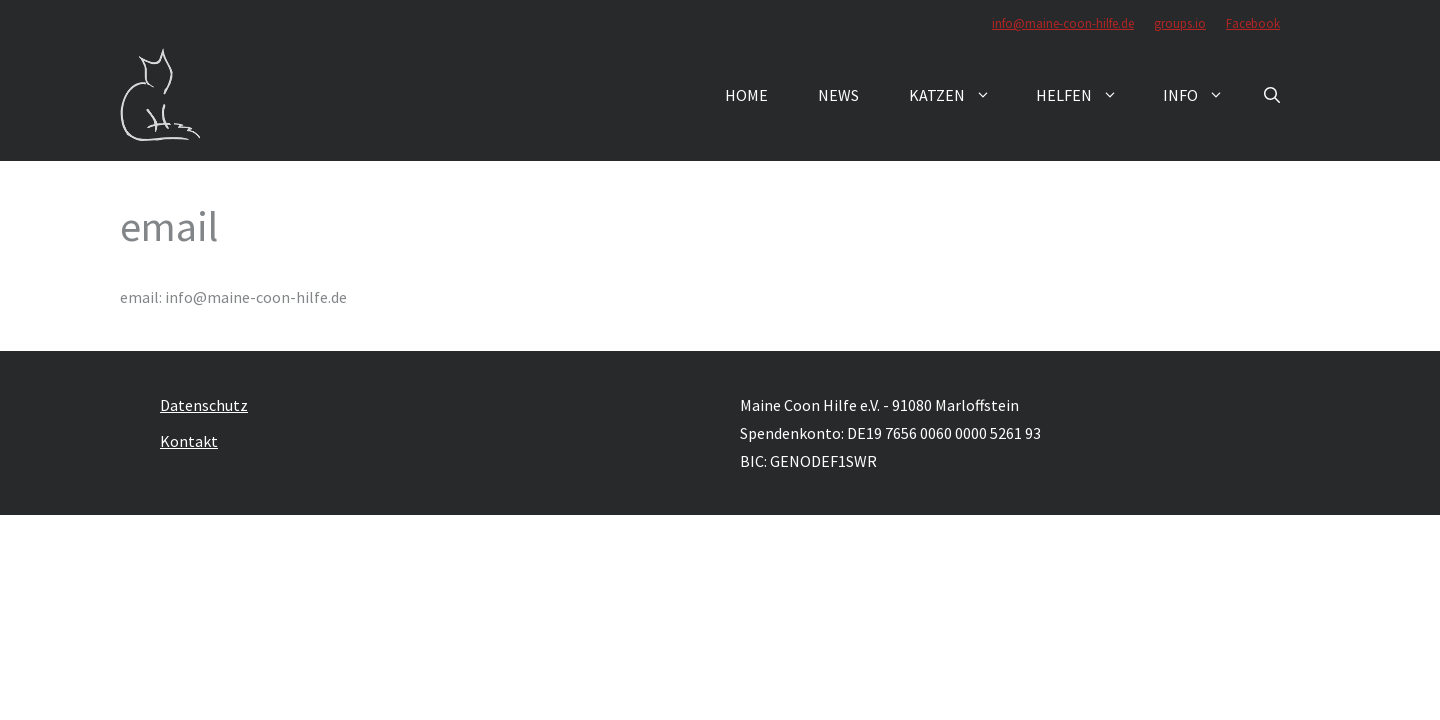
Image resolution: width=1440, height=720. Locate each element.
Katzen (960, 95)
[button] (1272, 95)
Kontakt (189, 441)
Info (1203, 95)
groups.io (1180, 23)
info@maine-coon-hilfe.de (1063, 23)
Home (746, 95)
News (838, 95)
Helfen (1087, 95)
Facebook (1253, 23)
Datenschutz (204, 405)
